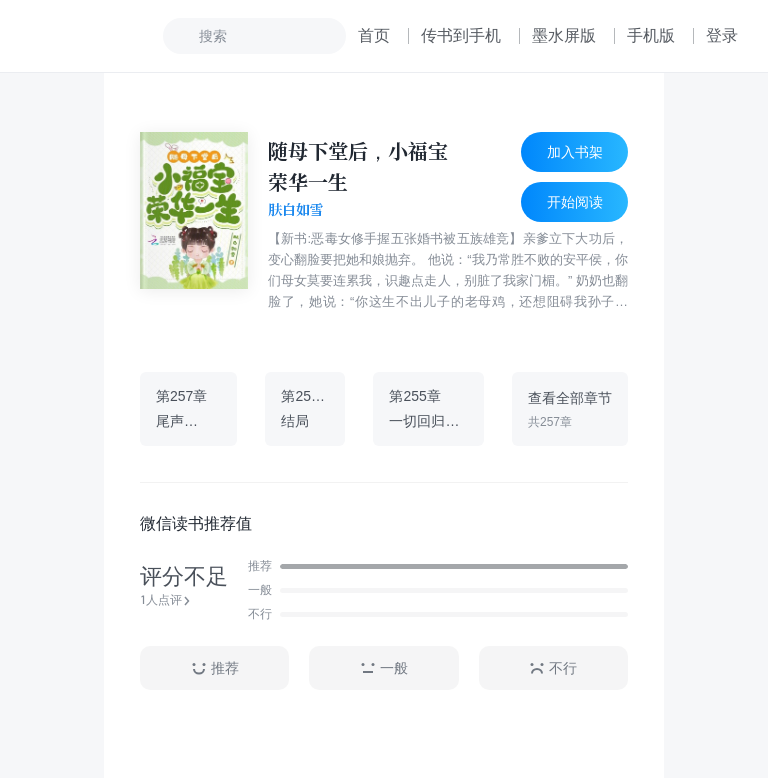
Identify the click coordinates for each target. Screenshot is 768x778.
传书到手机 (461, 35)
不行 (553, 668)
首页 (374, 35)
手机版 (651, 35)
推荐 (215, 668)
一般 (384, 668)
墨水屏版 (564, 35)
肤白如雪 (296, 210)
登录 (722, 35)
